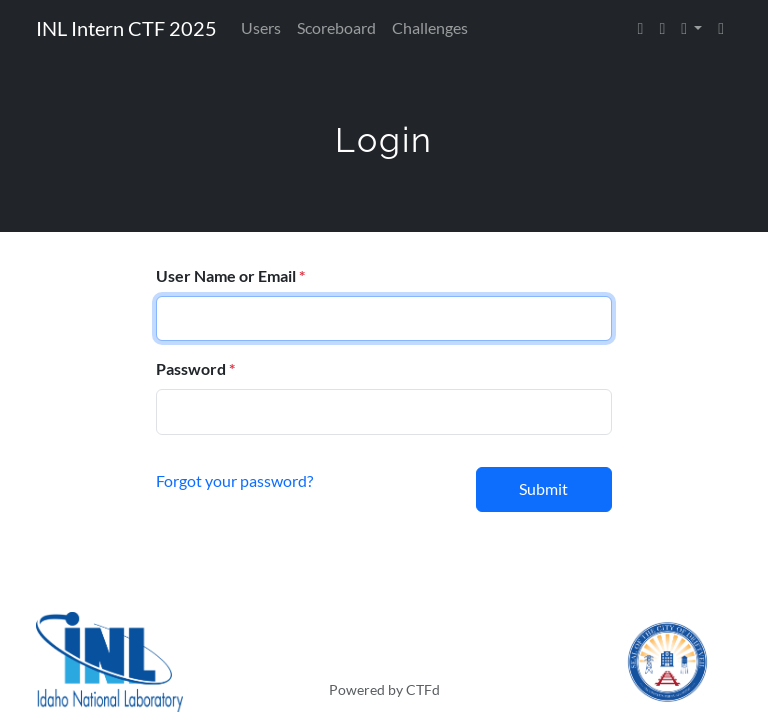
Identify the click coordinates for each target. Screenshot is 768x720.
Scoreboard (336, 27)
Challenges (430, 27)
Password (191, 368)
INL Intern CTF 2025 (126, 28)
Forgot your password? (234, 480)
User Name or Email (226, 275)
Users (261, 27)
